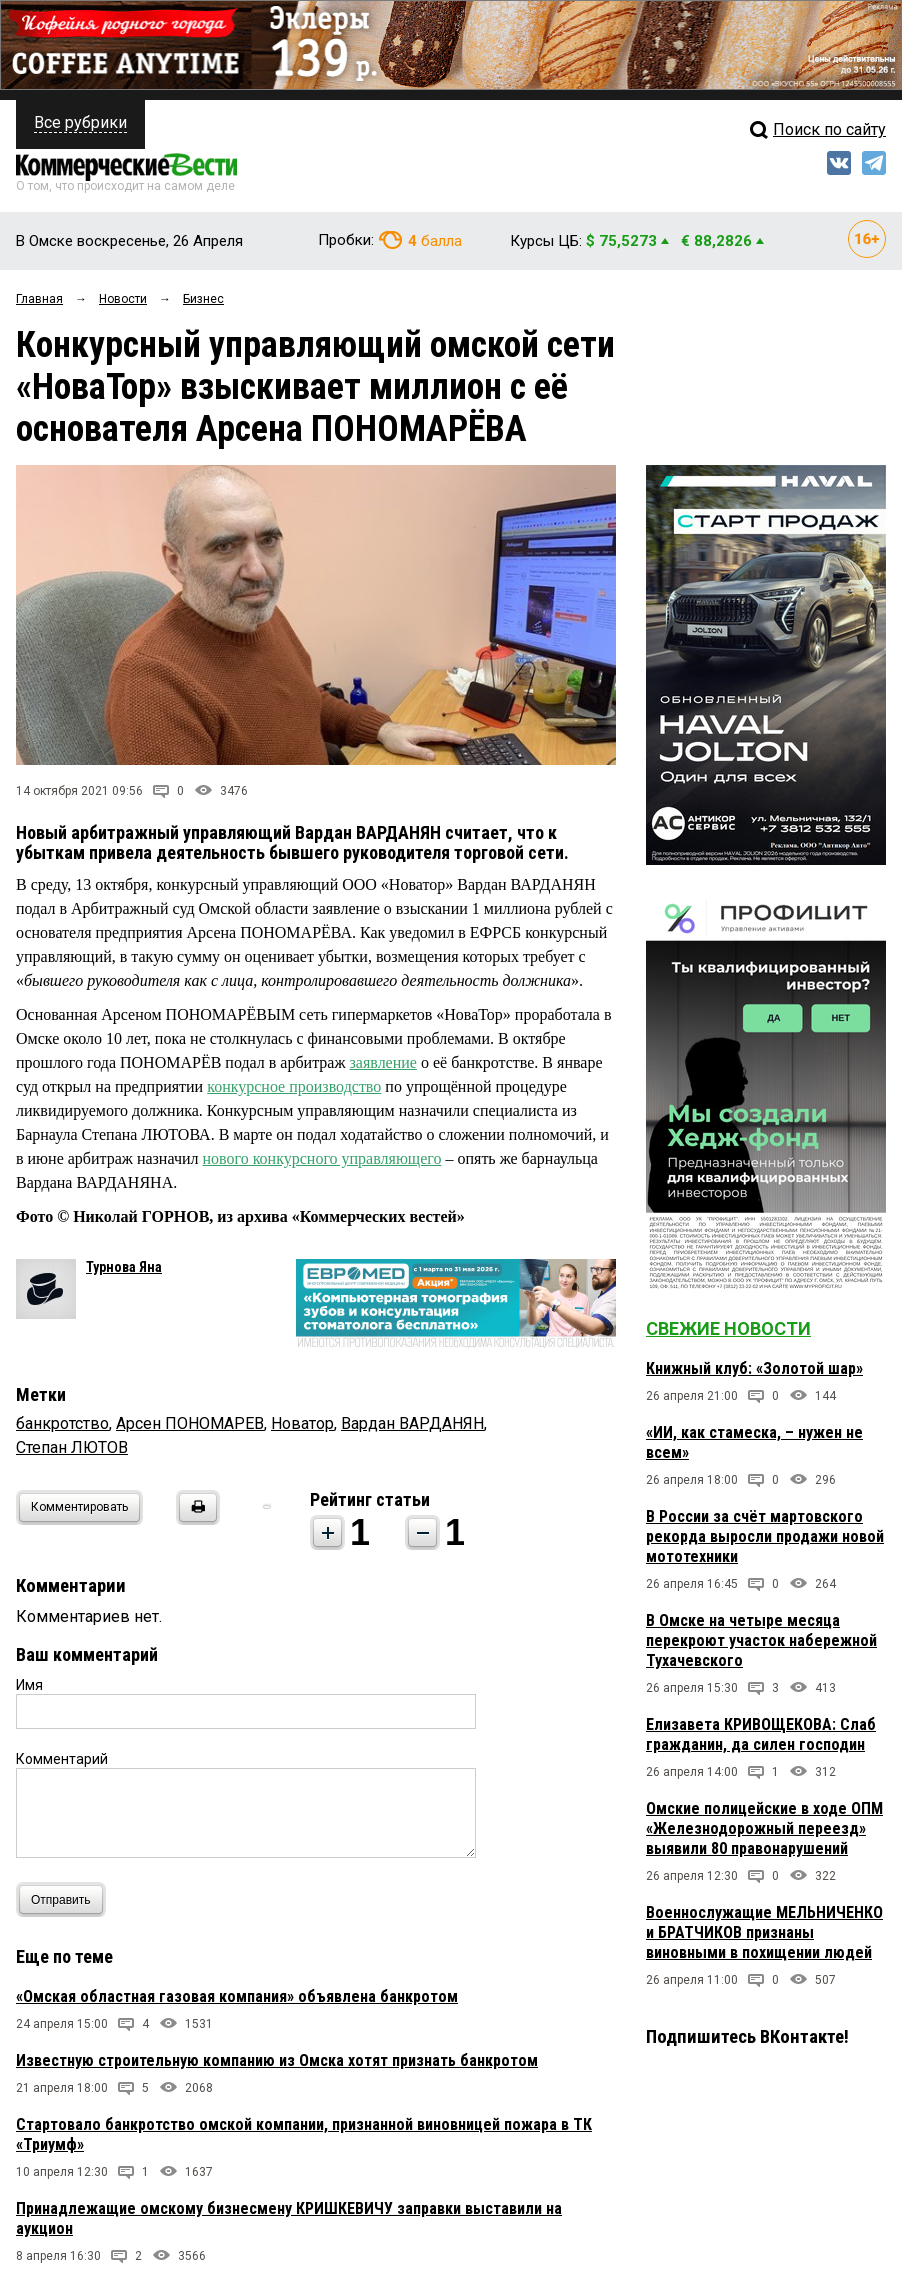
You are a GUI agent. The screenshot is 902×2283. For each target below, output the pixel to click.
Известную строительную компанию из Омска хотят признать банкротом (277, 2060)
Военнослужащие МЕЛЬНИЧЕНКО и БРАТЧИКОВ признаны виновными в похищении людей (764, 1932)
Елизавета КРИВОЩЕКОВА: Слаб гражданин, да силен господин (761, 1734)
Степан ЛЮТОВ (72, 1447)
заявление (383, 1062)
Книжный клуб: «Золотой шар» (754, 1368)
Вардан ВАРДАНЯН (412, 1423)
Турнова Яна (124, 1267)
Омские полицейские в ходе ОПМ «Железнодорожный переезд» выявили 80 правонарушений (764, 1828)
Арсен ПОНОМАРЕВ (190, 1423)
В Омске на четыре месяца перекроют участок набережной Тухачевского (761, 1640)
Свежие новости (728, 1328)
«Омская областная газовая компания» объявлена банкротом (237, 1996)
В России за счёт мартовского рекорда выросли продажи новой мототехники (765, 1536)
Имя (29, 1685)
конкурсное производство (294, 1086)
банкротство (62, 1423)
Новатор (302, 1423)
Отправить (65, 1899)
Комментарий (62, 1759)
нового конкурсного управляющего (321, 1158)
